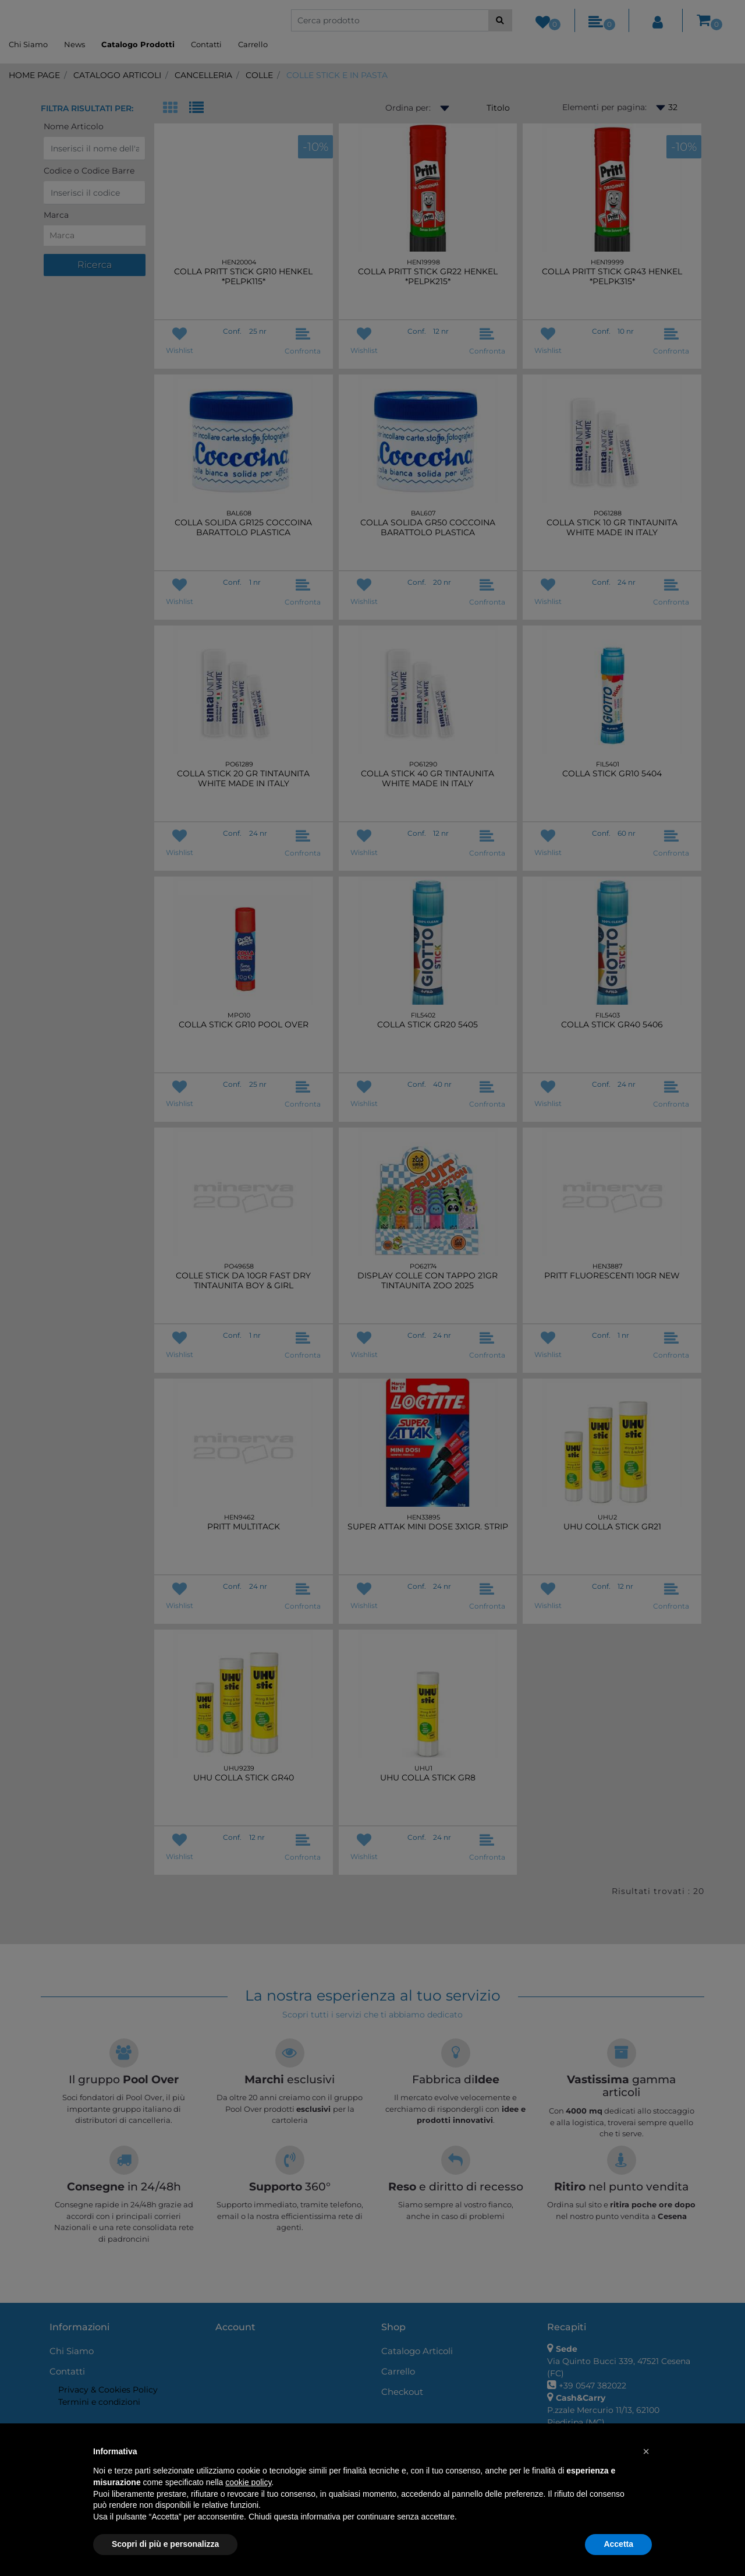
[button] (646, 2451)
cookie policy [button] (248, 2482)
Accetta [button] (618, 2544)
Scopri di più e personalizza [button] (165, 2544)
